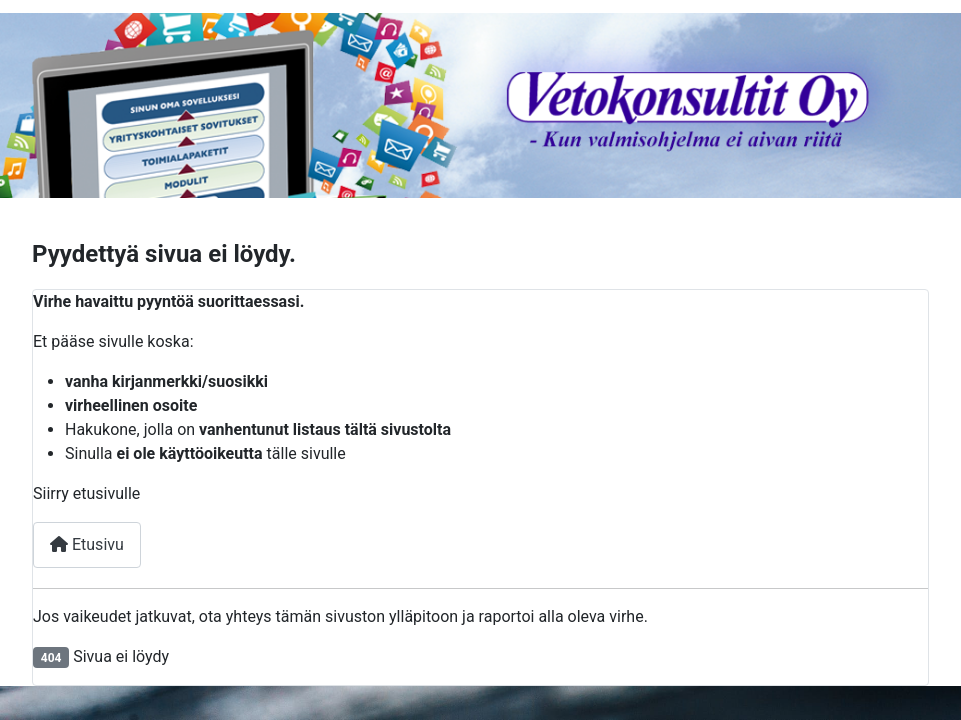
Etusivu (87, 544)
